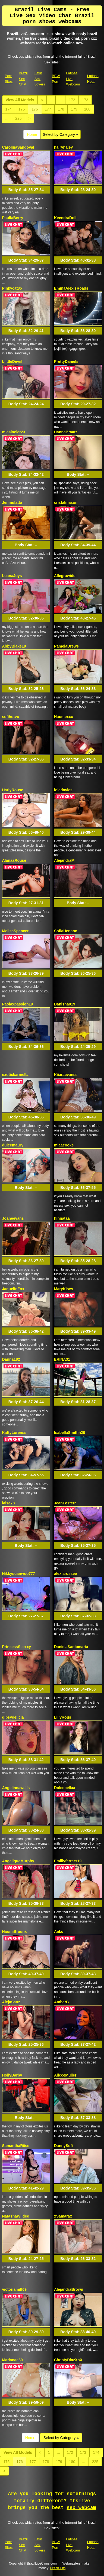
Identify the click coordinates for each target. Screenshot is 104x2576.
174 (8, 109)
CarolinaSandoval (18, 147)
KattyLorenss (14, 1432)
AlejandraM (64, 860)
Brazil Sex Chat (23, 78)
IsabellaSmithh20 (69, 1432)
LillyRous (62, 1717)
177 (48, 109)
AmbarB (61, 2002)
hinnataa (62, 1218)
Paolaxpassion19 (17, 1004)
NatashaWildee (15, 2216)
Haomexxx (63, 716)
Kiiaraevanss (65, 1074)
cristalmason (65, 502)
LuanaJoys (12, 576)
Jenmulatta (12, 502)
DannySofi (63, 2145)
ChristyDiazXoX (68, 2360)
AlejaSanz (11, 2002)
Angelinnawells (16, 1788)
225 (18, 118)
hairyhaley (63, 147)
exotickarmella (15, 1074)
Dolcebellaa (64, 1788)
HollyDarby (12, 2075)
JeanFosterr (65, 1503)
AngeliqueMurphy (18, 1861)
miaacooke (64, 1145)
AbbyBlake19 (14, 646)
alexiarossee (65, 1573)
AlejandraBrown (68, 2289)
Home (32, 134)
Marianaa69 (12, 2360)
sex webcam (81, 2507)
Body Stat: (26, 190)
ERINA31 (62, 1359)
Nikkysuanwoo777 (18, 1573)
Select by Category (60, 134)
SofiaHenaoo (65, 931)
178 (61, 109)
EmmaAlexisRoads (71, 288)
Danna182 (11, 1359)
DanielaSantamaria (71, 1647)
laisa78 (8, 1503)
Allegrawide (64, 576)
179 (74, 109)
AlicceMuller (65, 2075)
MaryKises (63, 1289)
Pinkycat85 (12, 288)
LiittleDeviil (12, 361)
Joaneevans (13, 1218)
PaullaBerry (12, 218)
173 (85, 100)
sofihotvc (10, 716)
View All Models (20, 100)
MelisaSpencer (15, 931)
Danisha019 (64, 1004)
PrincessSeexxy (16, 1647)
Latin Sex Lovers (39, 78)
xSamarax (63, 2216)
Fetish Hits (58, 2568)
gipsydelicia (13, 1717)
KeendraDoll (65, 218)
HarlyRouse (12, 790)
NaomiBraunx (14, 1931)
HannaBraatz (65, 432)
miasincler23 (13, 432)
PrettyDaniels (66, 361)
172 (72, 100)
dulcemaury (13, 1145)
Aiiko (58, 1931)
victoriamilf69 (14, 2289)
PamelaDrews (66, 646)
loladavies (63, 790)
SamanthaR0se (15, 2145)
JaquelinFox (13, 1289)
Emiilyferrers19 (67, 1861)
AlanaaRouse (14, 860)
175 (21, 109)
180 (87, 109)
